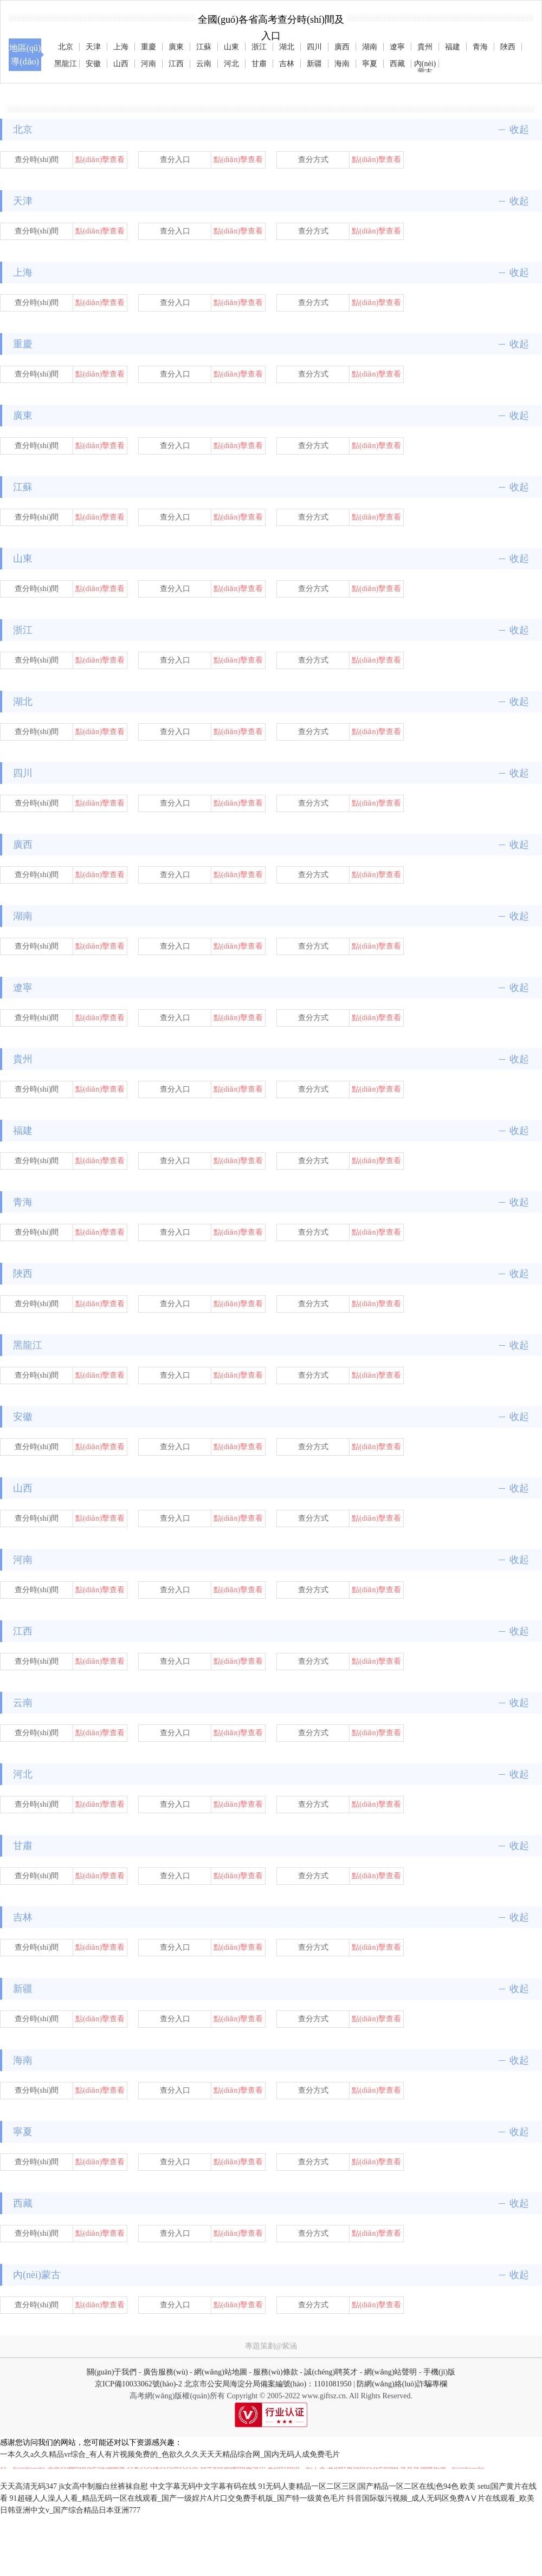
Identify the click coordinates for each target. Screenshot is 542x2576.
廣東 (176, 47)
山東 (231, 47)
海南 (342, 64)
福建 (452, 47)
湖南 (369, 47)
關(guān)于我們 (112, 2372)
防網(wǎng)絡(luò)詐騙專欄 (402, 2384)
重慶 (148, 47)
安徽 (93, 64)
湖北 (286, 47)
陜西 (507, 47)
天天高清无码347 (28, 2486)
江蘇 (203, 47)
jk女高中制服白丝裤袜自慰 (104, 2486)
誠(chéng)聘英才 (331, 2372)
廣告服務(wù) (165, 2372)
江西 (176, 64)
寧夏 (369, 64)
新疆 (314, 64)
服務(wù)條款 (275, 2372)
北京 (65, 47)
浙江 (259, 47)
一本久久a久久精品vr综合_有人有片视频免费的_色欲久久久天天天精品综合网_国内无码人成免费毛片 (170, 2454)
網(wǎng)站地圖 (220, 2372)
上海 (120, 47)
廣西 (342, 47)
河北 (231, 64)
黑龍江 (65, 64)
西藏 (397, 64)
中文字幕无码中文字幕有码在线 (203, 2486)
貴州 (425, 47)
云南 (203, 64)
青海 (480, 47)
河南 (148, 64)
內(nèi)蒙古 (425, 64)
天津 (93, 47)
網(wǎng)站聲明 (390, 2372)
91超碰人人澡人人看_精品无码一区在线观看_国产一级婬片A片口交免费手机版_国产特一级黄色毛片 (177, 2498)
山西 (120, 64)
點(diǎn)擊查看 (100, 159)
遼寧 (397, 47)
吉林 (286, 64)
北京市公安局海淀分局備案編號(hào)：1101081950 (267, 2384)
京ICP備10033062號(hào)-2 (138, 2384)
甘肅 (259, 64)
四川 (314, 47)
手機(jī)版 (439, 2372)
